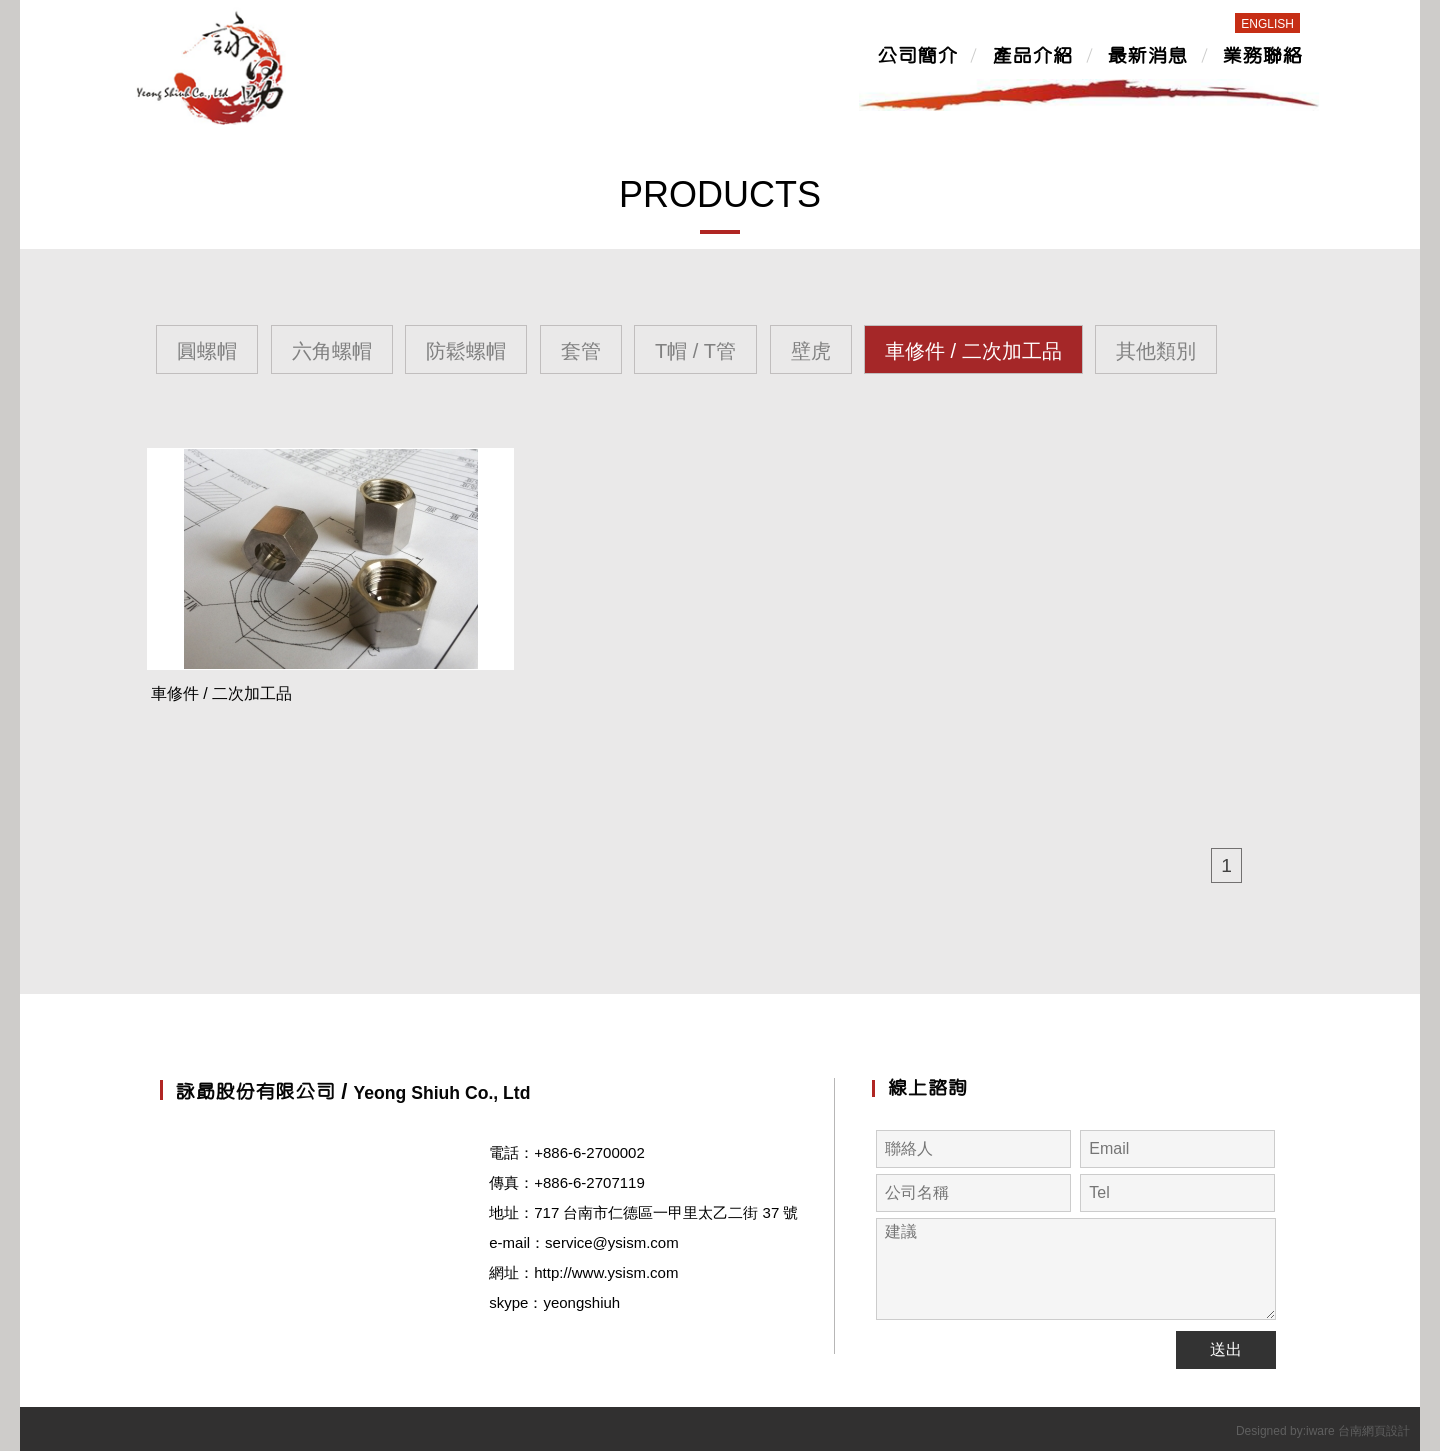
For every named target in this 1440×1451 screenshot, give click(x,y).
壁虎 (811, 351)
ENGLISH (1267, 24)
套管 (581, 351)
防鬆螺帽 (466, 351)
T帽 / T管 (695, 351)
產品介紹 (1032, 56)
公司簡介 (917, 56)
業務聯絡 (1262, 56)
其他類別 (1156, 351)
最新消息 (1147, 56)
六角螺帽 (332, 351)
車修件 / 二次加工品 (973, 351)
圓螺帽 (207, 351)
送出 (1226, 1349)
